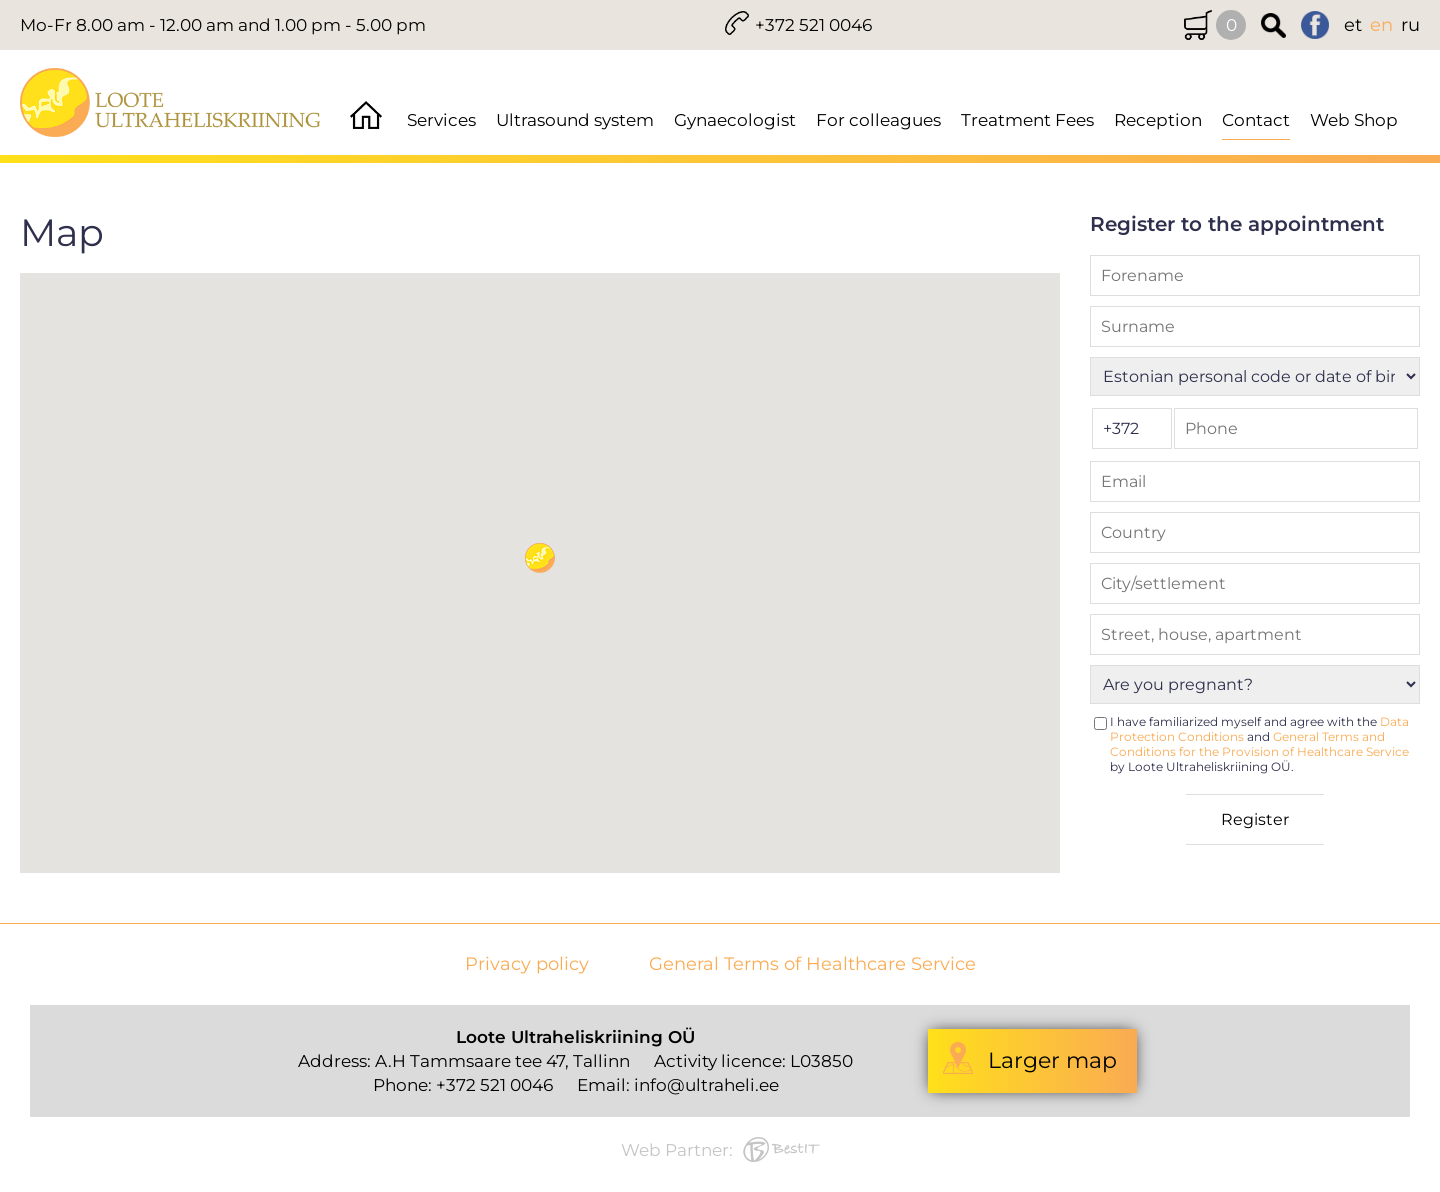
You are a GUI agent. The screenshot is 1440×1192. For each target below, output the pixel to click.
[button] (540, 558)
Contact (1256, 120)
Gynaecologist (735, 120)
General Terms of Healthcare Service (812, 964)
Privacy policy (527, 964)
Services (441, 120)
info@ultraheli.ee (706, 1085)
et (1353, 25)
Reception (1158, 120)
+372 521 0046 (813, 25)
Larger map (1052, 1060)
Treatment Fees (1027, 120)
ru (1410, 25)
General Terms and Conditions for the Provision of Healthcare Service (1259, 744)
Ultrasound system (575, 120)
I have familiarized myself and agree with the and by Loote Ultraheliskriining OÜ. (1259, 744)
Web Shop (1354, 120)
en (1381, 25)
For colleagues (878, 120)
